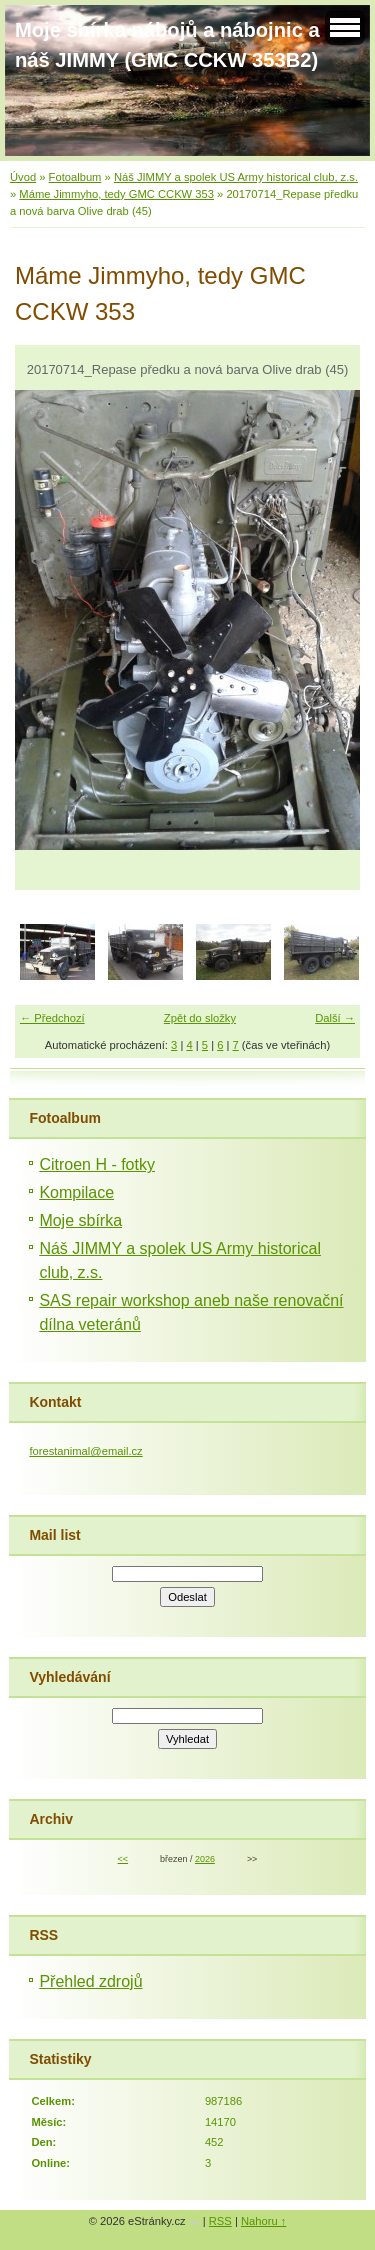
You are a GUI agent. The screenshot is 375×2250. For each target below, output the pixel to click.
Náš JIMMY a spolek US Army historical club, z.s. (236, 177)
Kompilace (76, 1192)
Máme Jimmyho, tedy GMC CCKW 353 (116, 194)
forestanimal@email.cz (85, 1451)
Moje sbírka (80, 1220)
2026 (205, 1859)
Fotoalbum (75, 177)
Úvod (23, 177)
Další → (335, 1018)
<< (123, 1859)
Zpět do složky (200, 1018)
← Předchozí (52, 1018)
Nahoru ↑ (263, 2221)
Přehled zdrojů (90, 1981)
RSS (220, 2221)
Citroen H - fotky (97, 1164)
